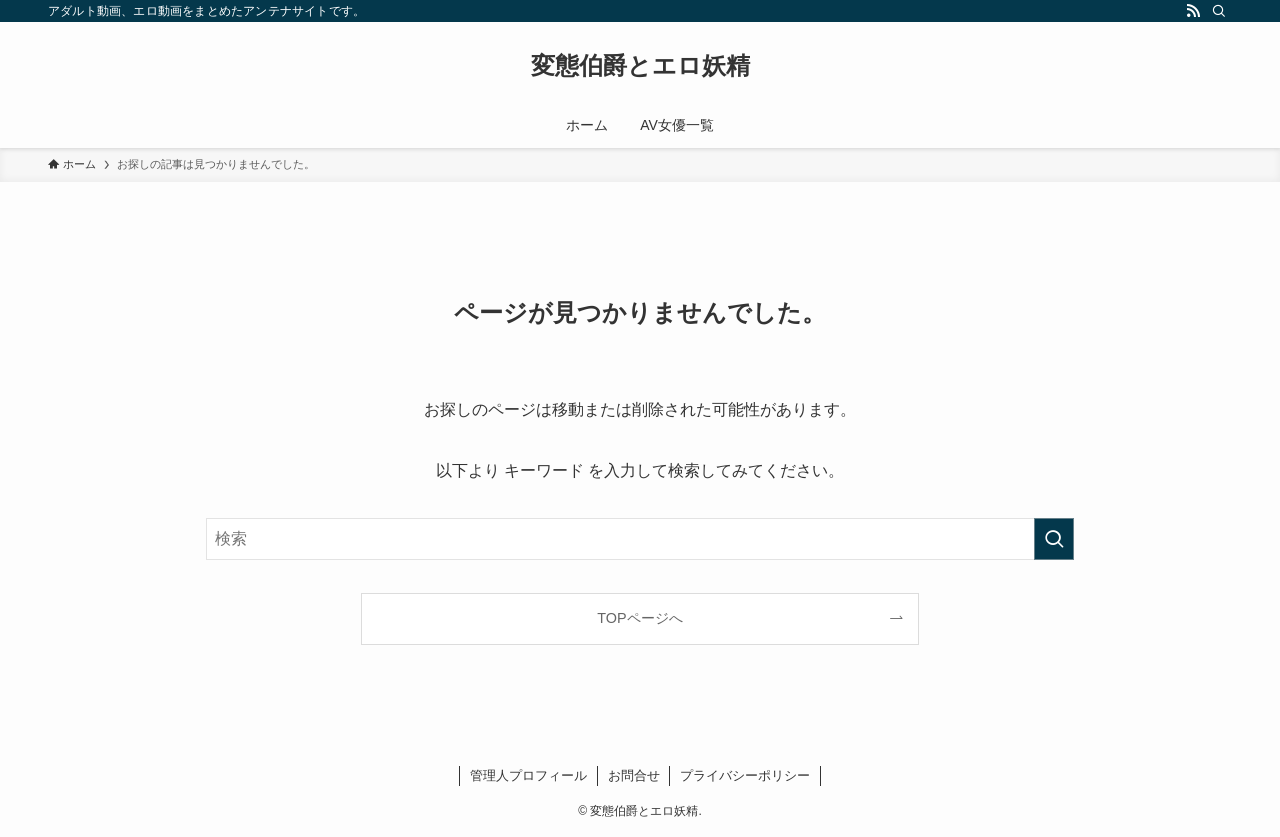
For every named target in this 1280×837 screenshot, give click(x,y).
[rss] (1193, 11)
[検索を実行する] (1054, 539)
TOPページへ (639, 618)
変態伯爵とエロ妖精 (640, 66)
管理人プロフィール (528, 775)
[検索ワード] (640, 539)
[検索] (1219, 11)
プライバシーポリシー (745, 775)
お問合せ (634, 775)
